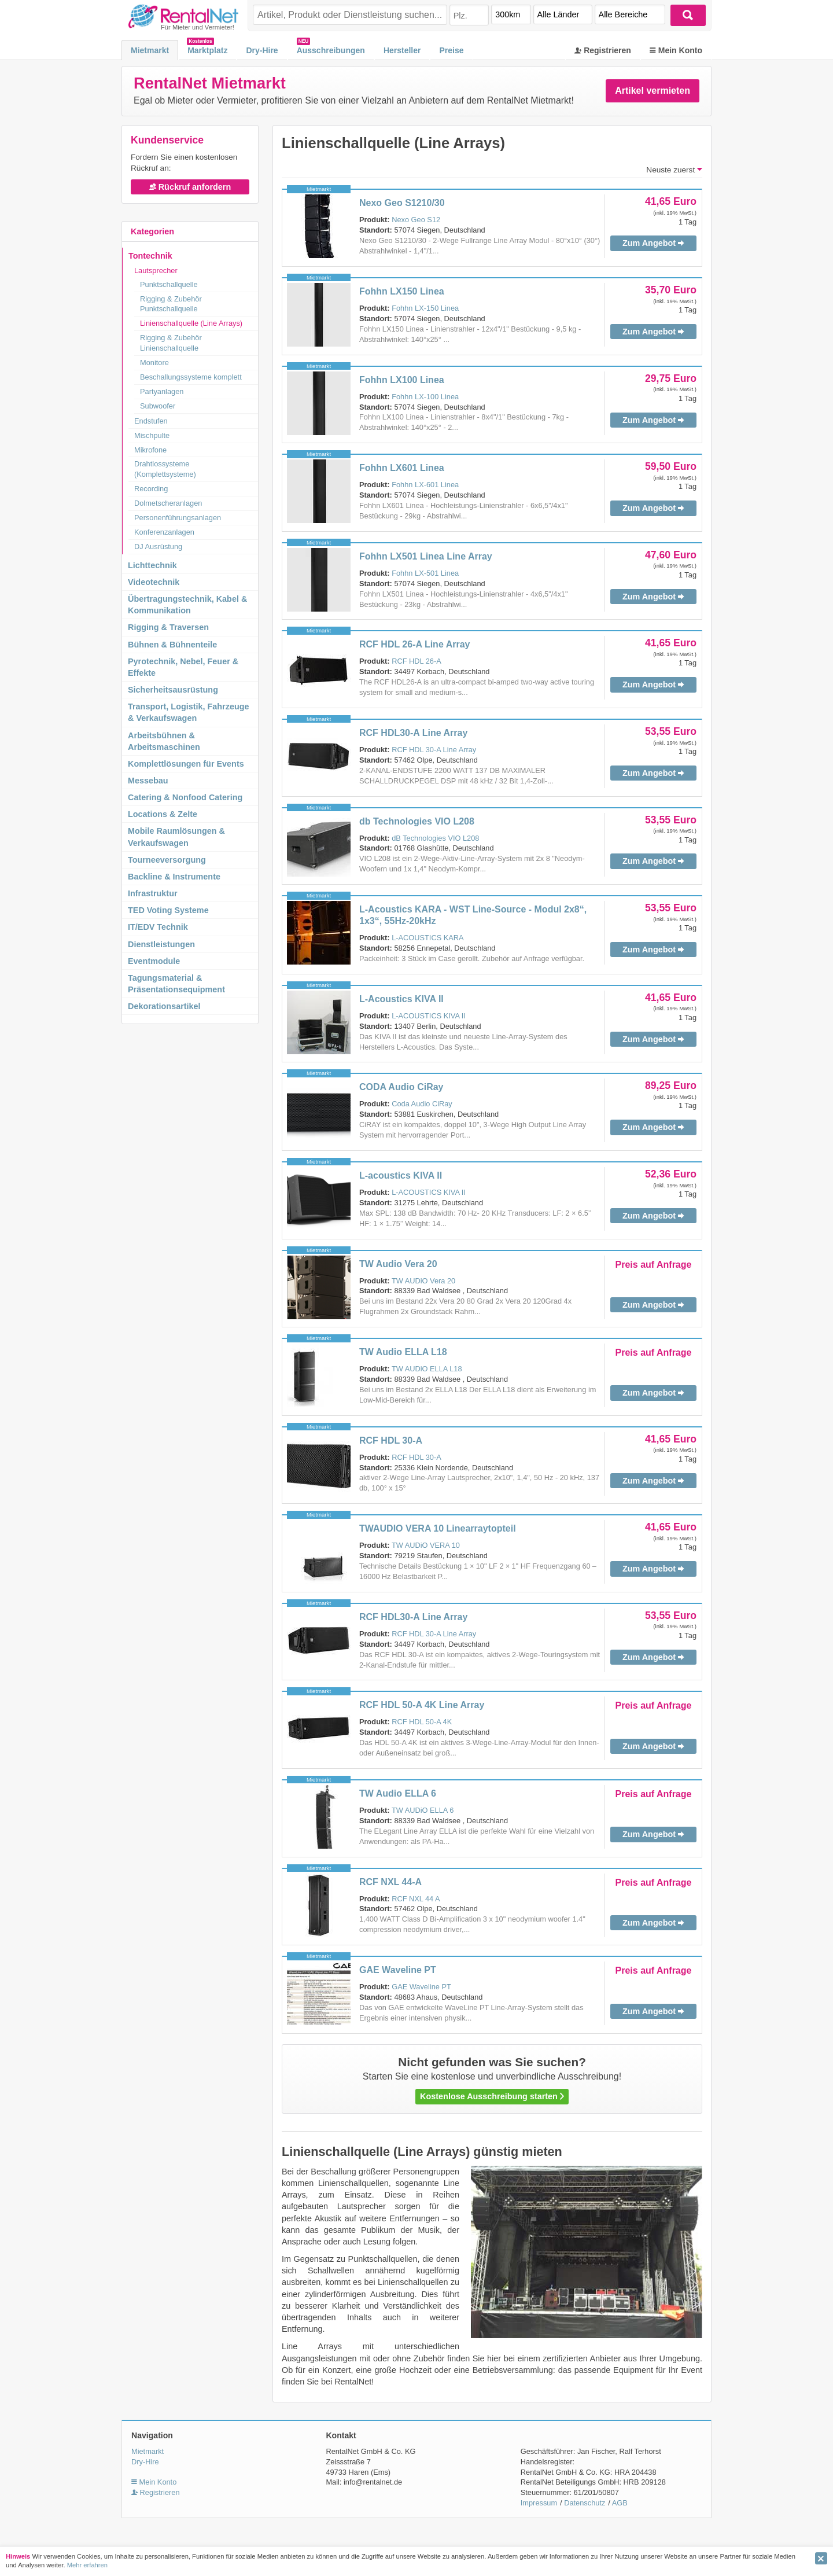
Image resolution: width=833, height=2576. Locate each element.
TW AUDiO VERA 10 (426, 1545)
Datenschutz (584, 2502)
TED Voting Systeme (168, 910)
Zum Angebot (653, 243)
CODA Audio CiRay (401, 1087)
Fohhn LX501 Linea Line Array (425, 556)
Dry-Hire (262, 50)
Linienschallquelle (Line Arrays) (191, 323)
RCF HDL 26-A (416, 661)
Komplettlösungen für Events (186, 763)
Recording (151, 488)
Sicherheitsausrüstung (173, 689)
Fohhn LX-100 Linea (425, 396)
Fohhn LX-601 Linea (425, 484)
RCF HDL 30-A (390, 1440)
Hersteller (402, 50)
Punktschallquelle (169, 284)
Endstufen (151, 421)
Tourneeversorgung (167, 859)
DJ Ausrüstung (158, 546)
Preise (451, 50)
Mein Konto (676, 50)
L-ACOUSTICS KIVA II (429, 1015)
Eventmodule (154, 961)
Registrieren (602, 50)
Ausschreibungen (331, 50)
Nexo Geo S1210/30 (402, 203)
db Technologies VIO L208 (416, 821)
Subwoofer (157, 406)
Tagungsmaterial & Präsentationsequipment (176, 983)
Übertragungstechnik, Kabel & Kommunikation (187, 604)
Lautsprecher (156, 270)
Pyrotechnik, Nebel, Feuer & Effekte (183, 667)
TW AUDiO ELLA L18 (427, 1368)
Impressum (539, 2502)
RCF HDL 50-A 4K (422, 1721)
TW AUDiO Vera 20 (423, 1280)
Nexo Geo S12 (416, 219)
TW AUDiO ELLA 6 (423, 1810)
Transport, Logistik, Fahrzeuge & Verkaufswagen (188, 712)
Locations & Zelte (162, 814)
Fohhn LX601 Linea (401, 468)
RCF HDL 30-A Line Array (434, 749)
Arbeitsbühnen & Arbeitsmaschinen (164, 741)
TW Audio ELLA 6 (397, 1793)
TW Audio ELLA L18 (403, 1352)
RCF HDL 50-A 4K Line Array (421, 1705)
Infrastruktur (153, 893)
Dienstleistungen (161, 944)
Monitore (154, 362)
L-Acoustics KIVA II (401, 999)
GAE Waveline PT (397, 1970)
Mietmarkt (150, 50)
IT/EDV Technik (158, 927)
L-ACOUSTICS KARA (427, 937)
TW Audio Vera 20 (398, 1264)
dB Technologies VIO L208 (435, 838)
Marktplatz (207, 50)
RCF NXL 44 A (416, 1898)
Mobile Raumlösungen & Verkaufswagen (176, 836)
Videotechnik (153, 582)
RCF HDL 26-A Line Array (414, 644)
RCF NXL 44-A (390, 1882)
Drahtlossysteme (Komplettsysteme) (165, 469)
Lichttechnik (152, 565)
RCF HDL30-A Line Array (413, 733)
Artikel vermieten (652, 90)
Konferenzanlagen (164, 532)
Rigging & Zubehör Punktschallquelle (171, 304)
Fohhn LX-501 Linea (425, 573)
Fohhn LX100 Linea (401, 380)
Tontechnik (150, 255)
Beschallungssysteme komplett (191, 377)
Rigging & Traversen (168, 627)
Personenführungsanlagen (177, 517)
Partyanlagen (161, 391)
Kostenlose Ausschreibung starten (492, 2096)
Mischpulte (151, 435)
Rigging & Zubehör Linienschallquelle (171, 342)
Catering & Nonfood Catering (185, 797)
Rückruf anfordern (190, 187)
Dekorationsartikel (164, 1006)
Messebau (148, 780)
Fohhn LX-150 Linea (425, 308)
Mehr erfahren (87, 2565)
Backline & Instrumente (174, 876)
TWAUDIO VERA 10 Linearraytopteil (437, 1528)
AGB (620, 2502)
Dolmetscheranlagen (168, 503)
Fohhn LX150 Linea (401, 291)
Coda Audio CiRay (422, 1103)
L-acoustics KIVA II (400, 1175)
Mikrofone (150, 450)
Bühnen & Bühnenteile (172, 644)
